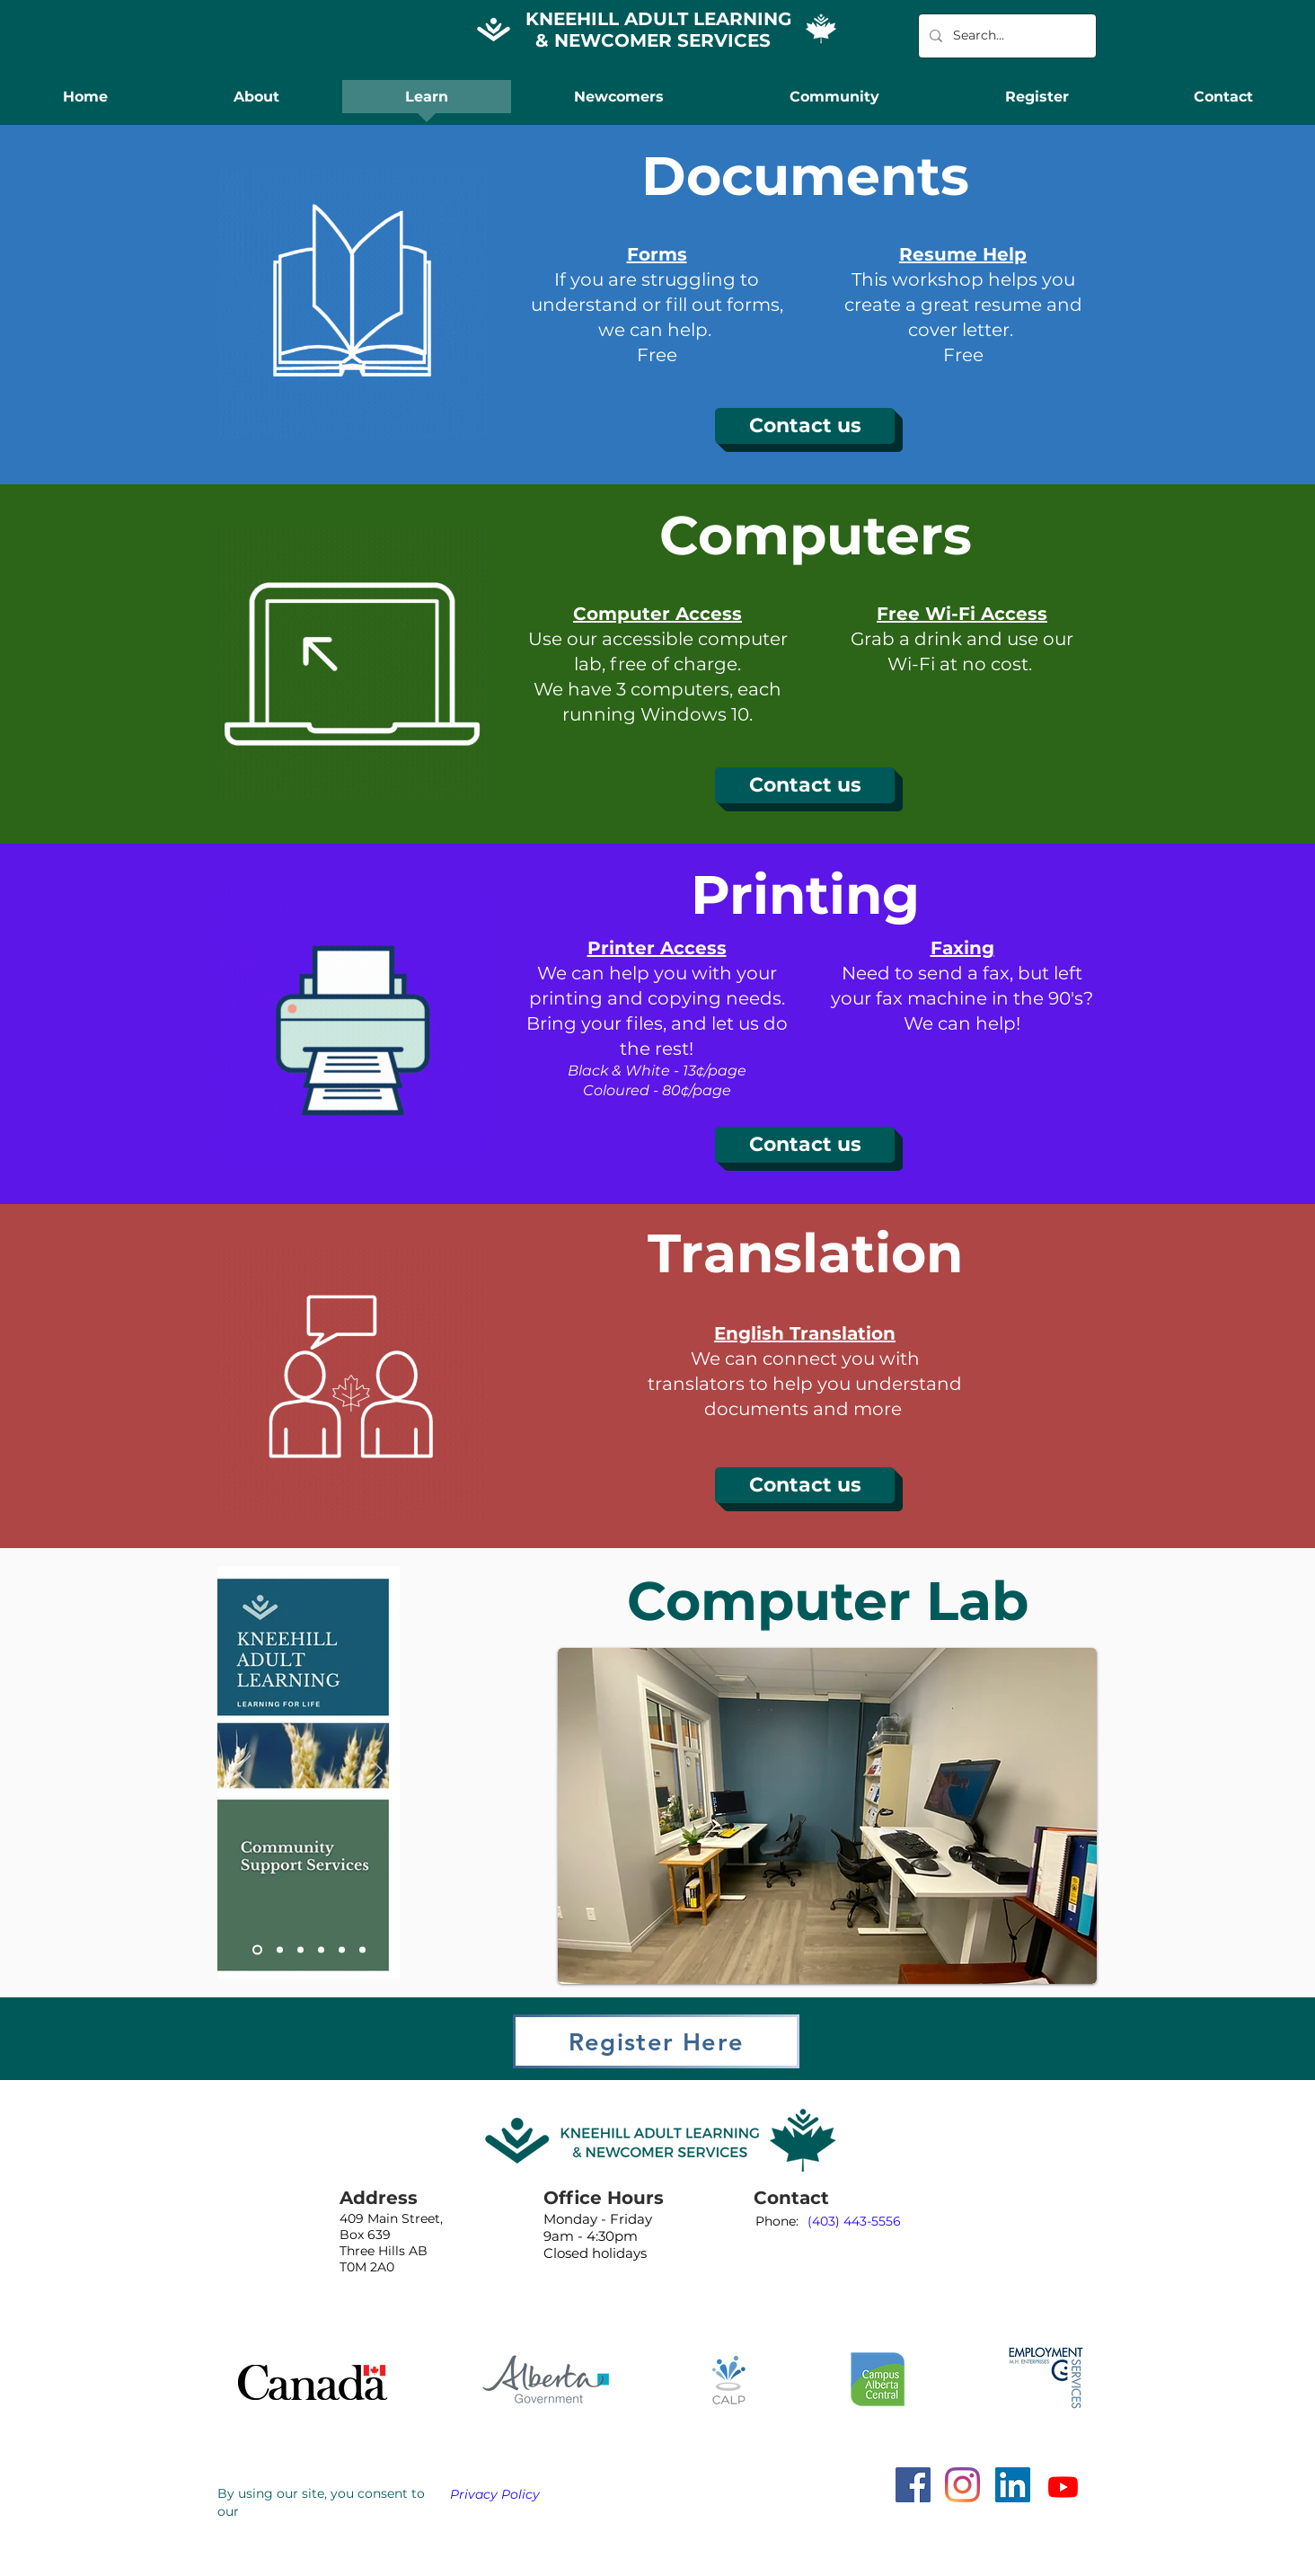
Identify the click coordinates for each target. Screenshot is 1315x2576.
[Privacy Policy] (501, 2494)
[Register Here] (656, 2041)
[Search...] (1005, 36)
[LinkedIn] (1012, 2484)
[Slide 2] (280, 1950)
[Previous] (242, 1772)
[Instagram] (962, 2484)
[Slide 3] (300, 1950)
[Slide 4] (321, 1950)
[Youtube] (1063, 2486)
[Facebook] (913, 2484)
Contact (791, 2198)
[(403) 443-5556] (854, 2221)
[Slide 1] (257, 1950)
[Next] (374, 1772)
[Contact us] (805, 426)
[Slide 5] (342, 1950)
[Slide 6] (362, 1950)
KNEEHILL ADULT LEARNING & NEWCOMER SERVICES (658, 29)
